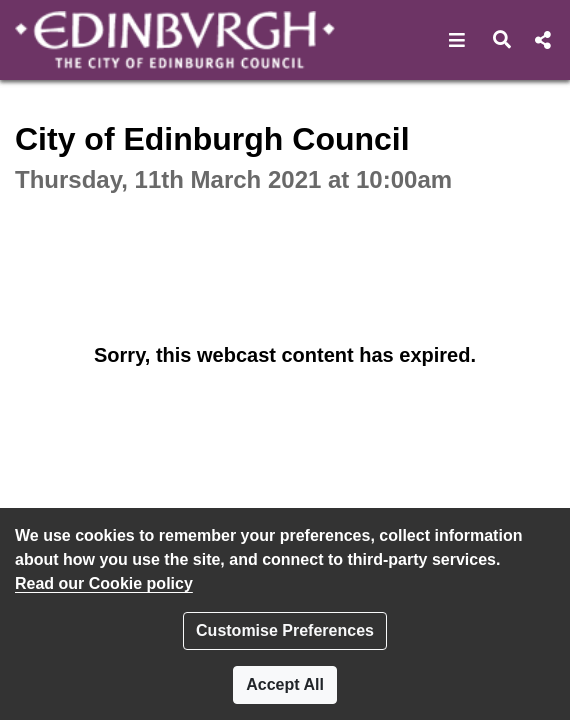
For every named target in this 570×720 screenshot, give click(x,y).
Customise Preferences (285, 630)
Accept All (285, 684)
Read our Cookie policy (104, 583)
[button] (457, 40)
